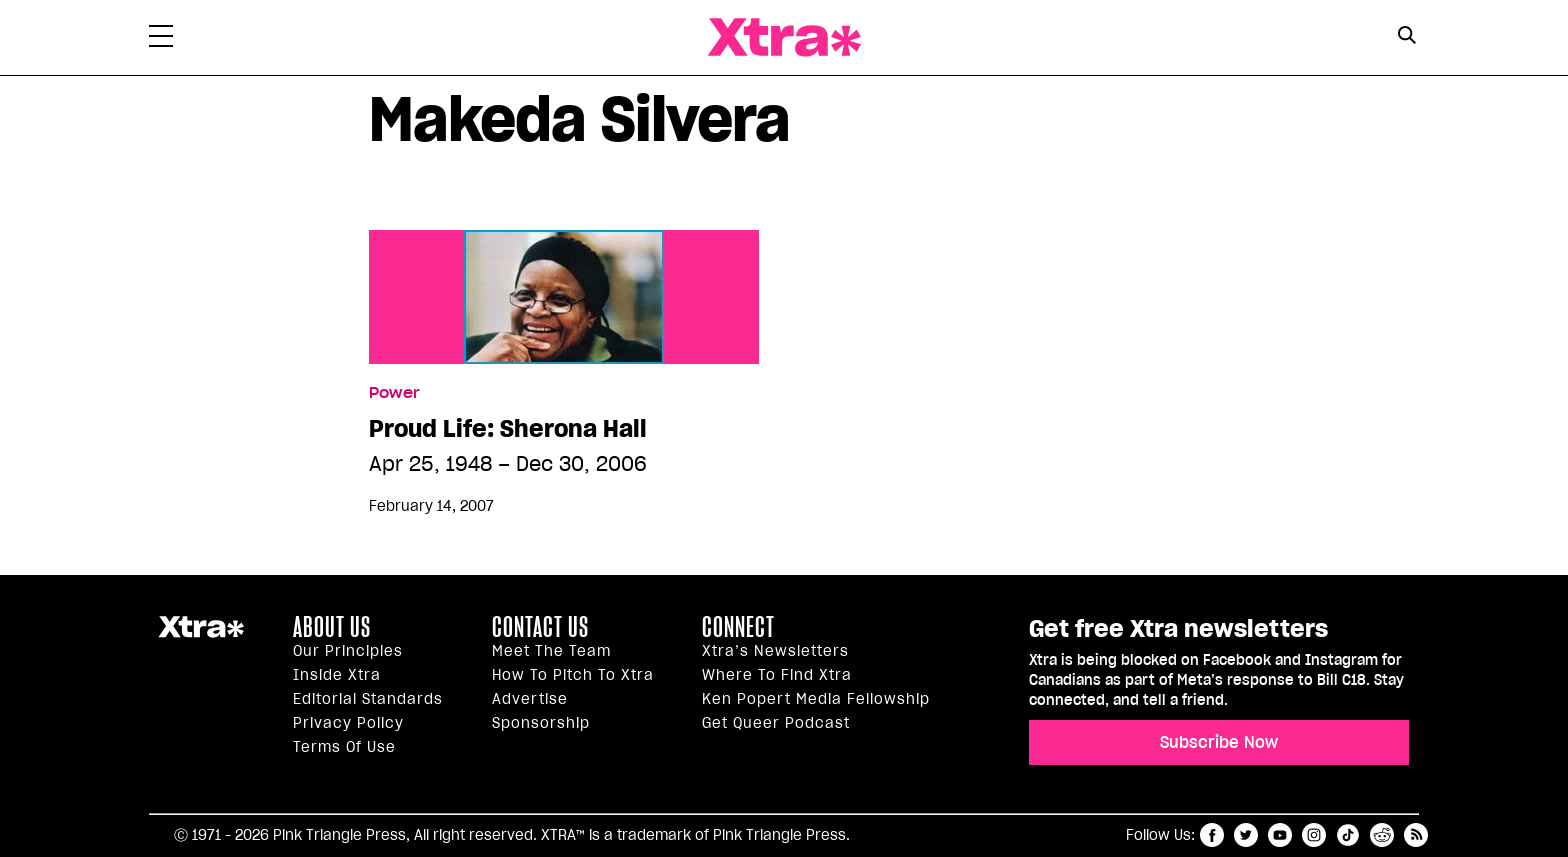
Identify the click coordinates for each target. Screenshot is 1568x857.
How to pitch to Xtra (573, 675)
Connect (738, 627)
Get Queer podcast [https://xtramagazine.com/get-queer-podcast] (776, 723)
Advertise (530, 699)
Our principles (348, 651)
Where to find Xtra (777, 675)
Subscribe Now (1219, 742)
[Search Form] (1406, 38)
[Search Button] (1406, 35)
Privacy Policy (348, 723)
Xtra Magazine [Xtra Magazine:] (201, 635)
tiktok (1348, 835)
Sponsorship (541, 723)
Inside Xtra (337, 675)
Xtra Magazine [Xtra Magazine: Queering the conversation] (784, 37)
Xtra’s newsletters (775, 651)
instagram (1314, 835)
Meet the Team (551, 651)
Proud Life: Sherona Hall (508, 429)
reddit (1382, 835)
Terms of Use (344, 747)
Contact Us (540, 627)
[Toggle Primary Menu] (161, 40)
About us (332, 627)
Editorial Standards (368, 699)
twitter (1246, 835)
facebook (1212, 835)
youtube (1280, 835)
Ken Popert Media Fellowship (816, 699)
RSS (1416, 835)
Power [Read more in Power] (394, 393)
